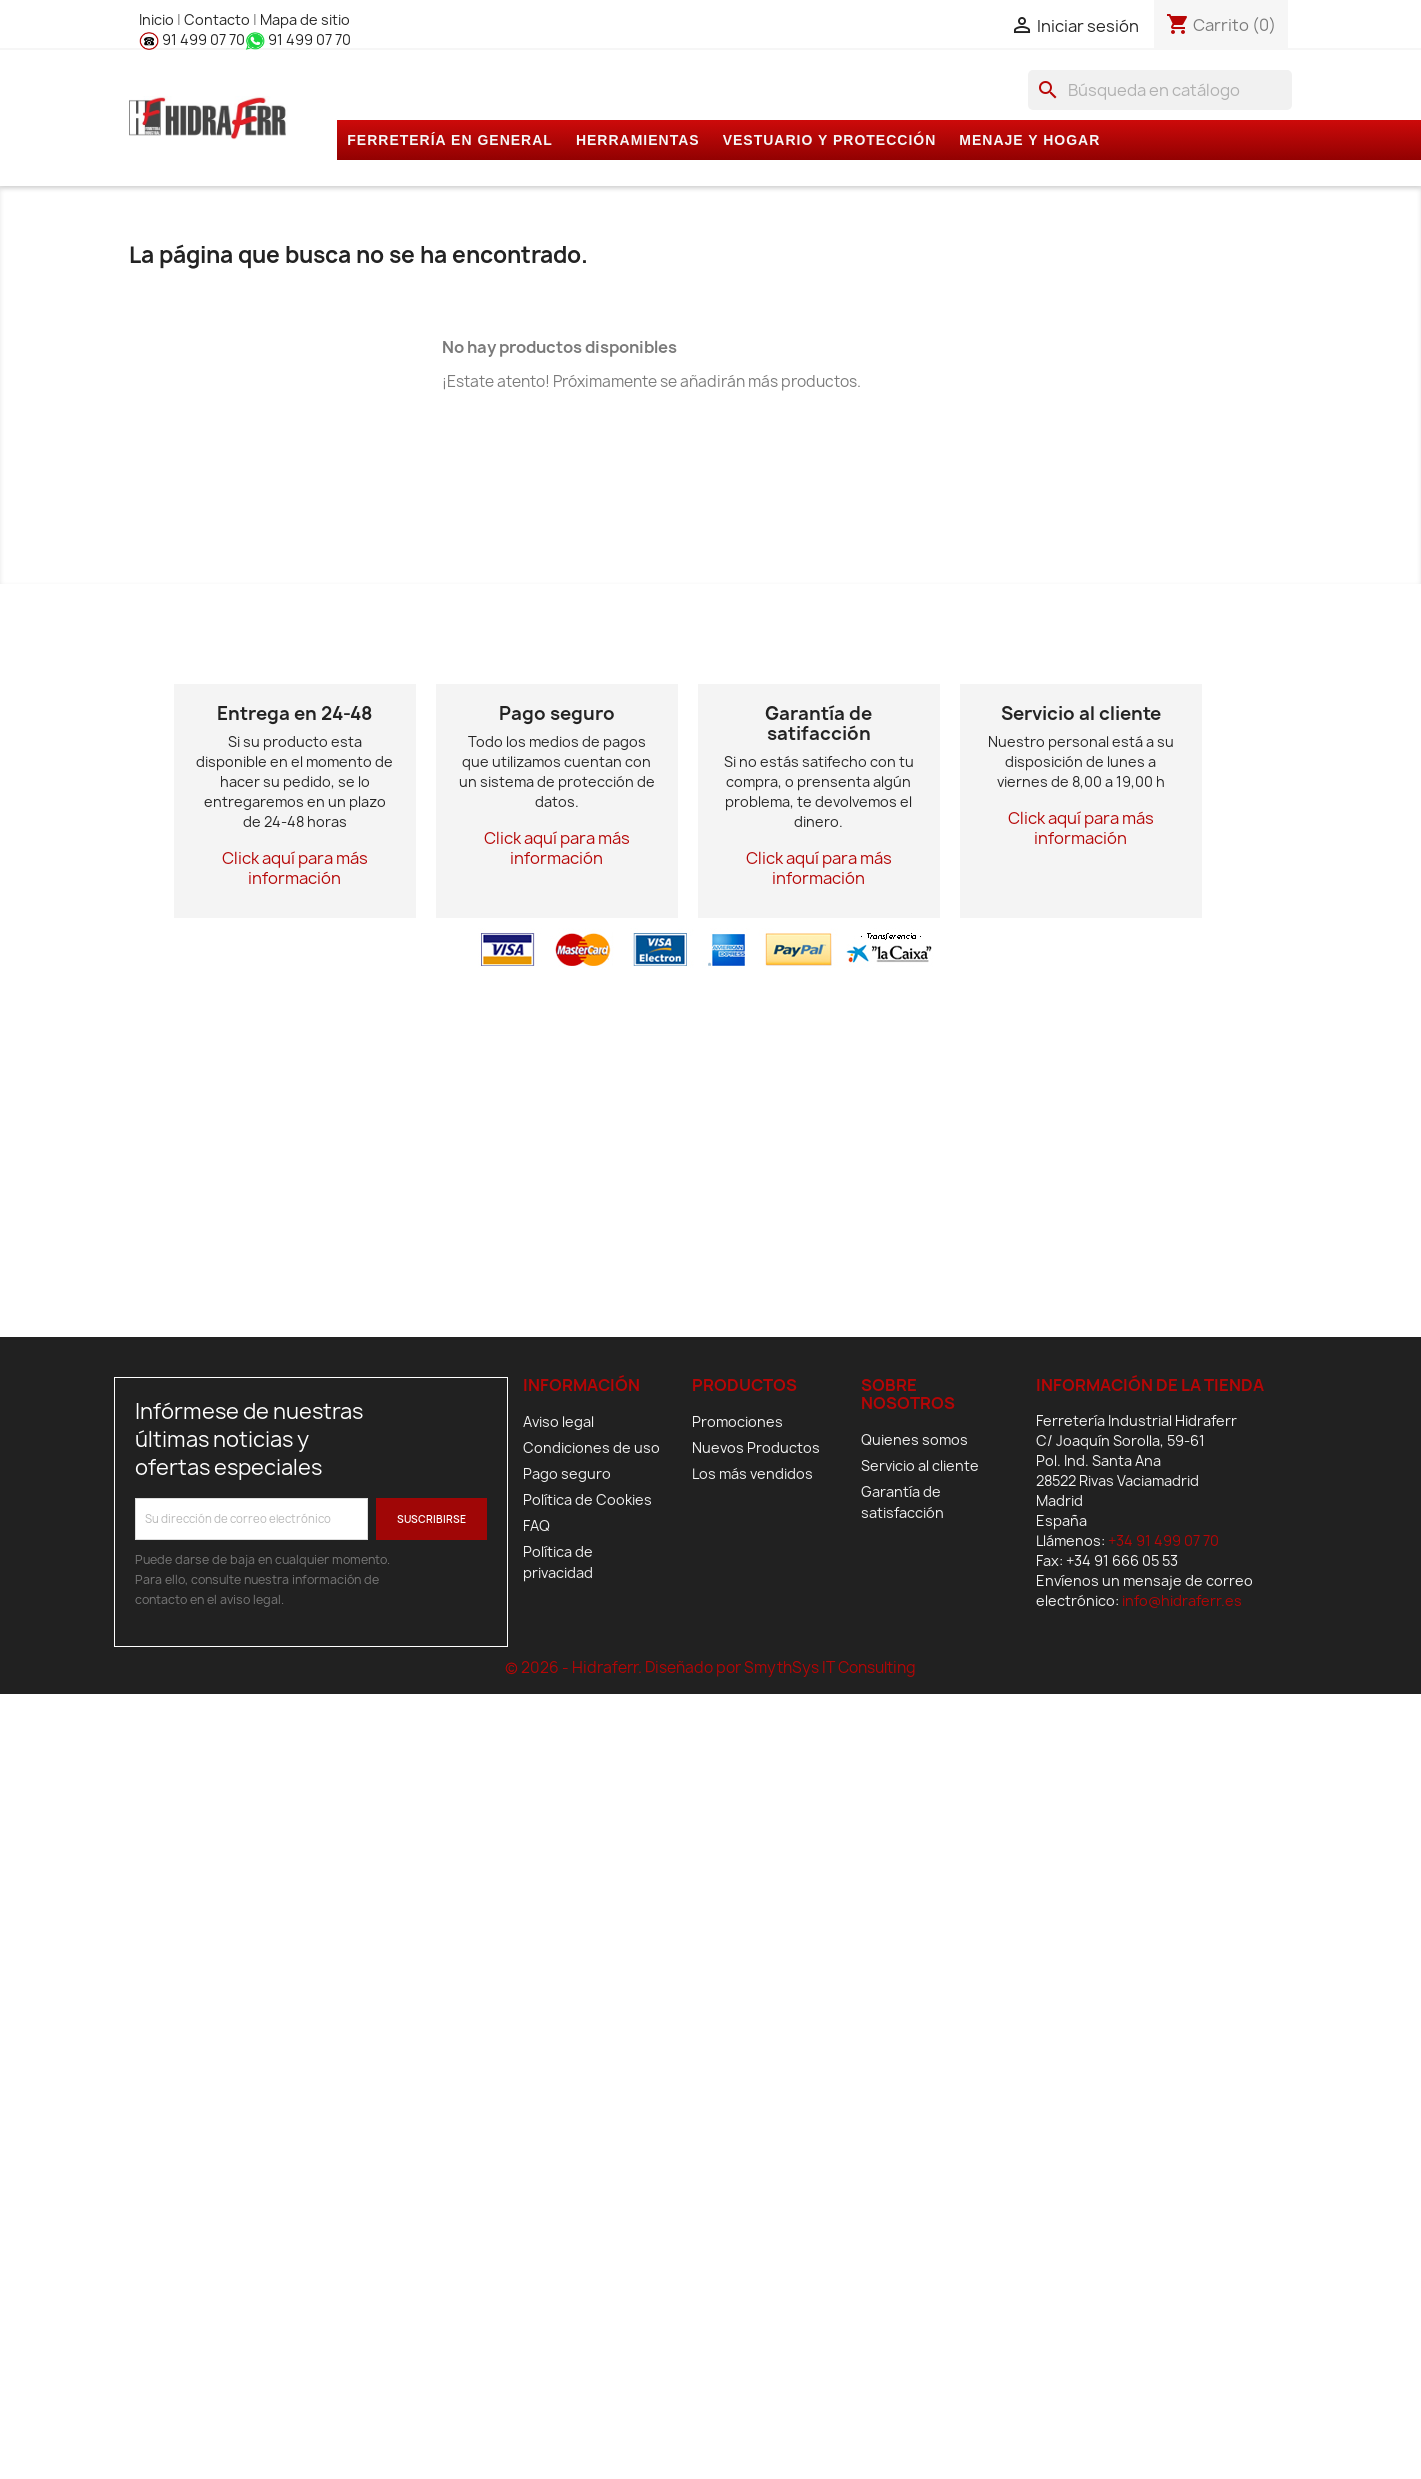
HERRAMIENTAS (638, 140)
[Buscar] (1160, 90)
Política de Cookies (587, 1499)
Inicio (158, 19)
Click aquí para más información (295, 868)
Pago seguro (567, 1473)
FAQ (536, 1525)
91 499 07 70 (192, 39)
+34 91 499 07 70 (1163, 1540)
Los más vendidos (752, 1473)
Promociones (737, 1421)
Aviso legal (558, 1421)
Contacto (218, 19)
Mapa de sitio (305, 19)
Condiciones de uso (591, 1447)
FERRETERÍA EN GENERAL (450, 140)
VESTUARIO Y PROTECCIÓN (830, 140)
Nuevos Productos (756, 1447)
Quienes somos (914, 1439)
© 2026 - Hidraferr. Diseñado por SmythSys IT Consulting (710, 1667)
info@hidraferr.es (1182, 1600)
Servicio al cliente (920, 1465)
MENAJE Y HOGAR (1029, 140)
